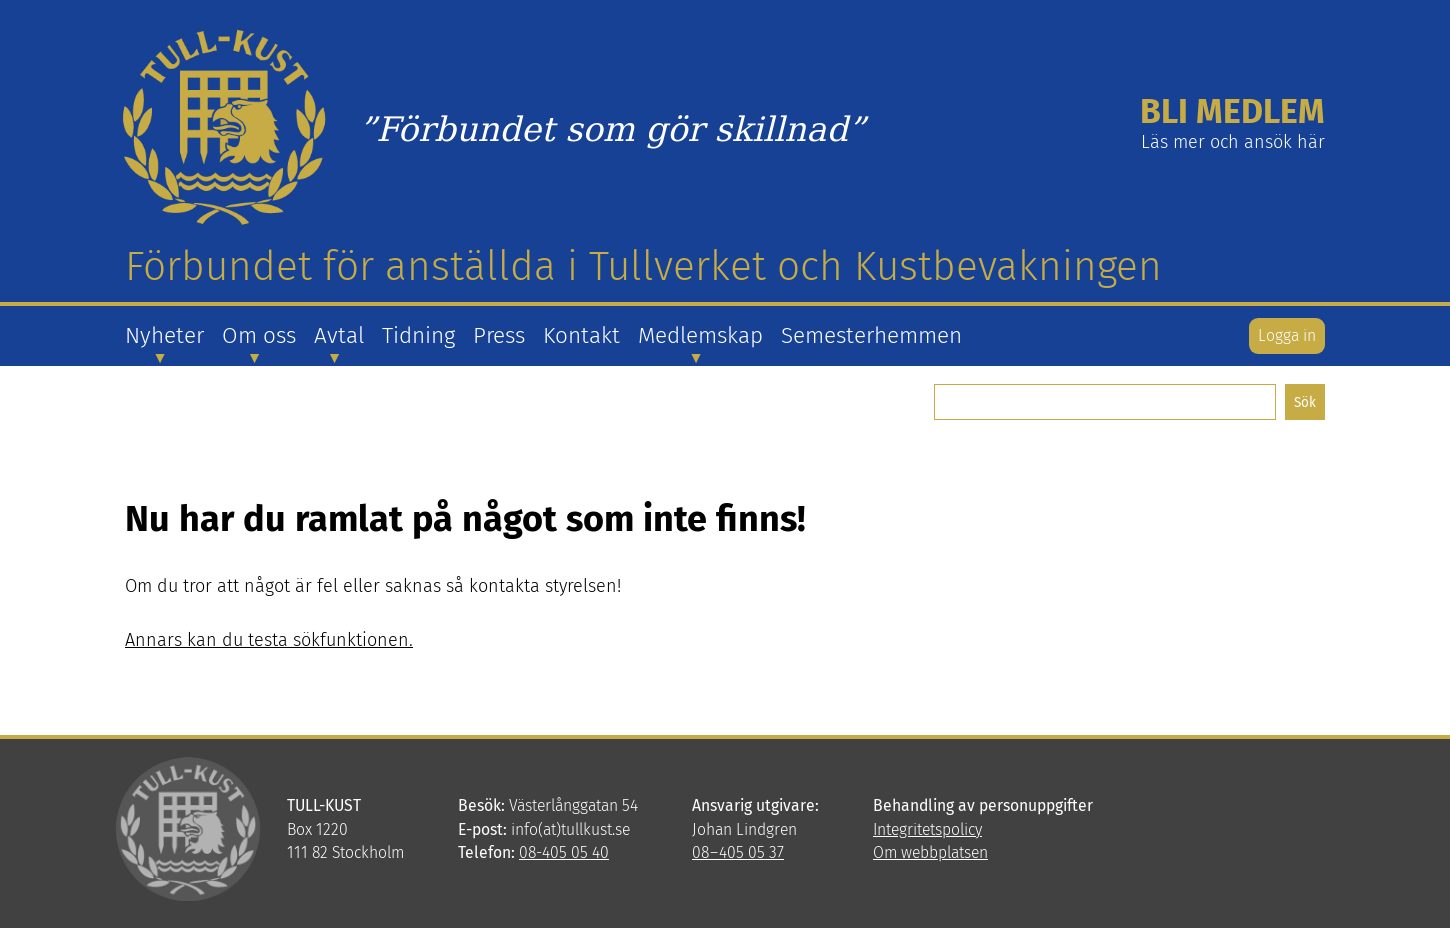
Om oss (259, 335)
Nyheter (164, 335)
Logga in (1287, 335)
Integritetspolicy (927, 829)
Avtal (339, 335)
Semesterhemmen (871, 335)
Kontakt (581, 335)
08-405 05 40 (564, 852)
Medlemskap (700, 335)
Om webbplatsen (930, 852)
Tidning (418, 335)
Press (499, 335)
